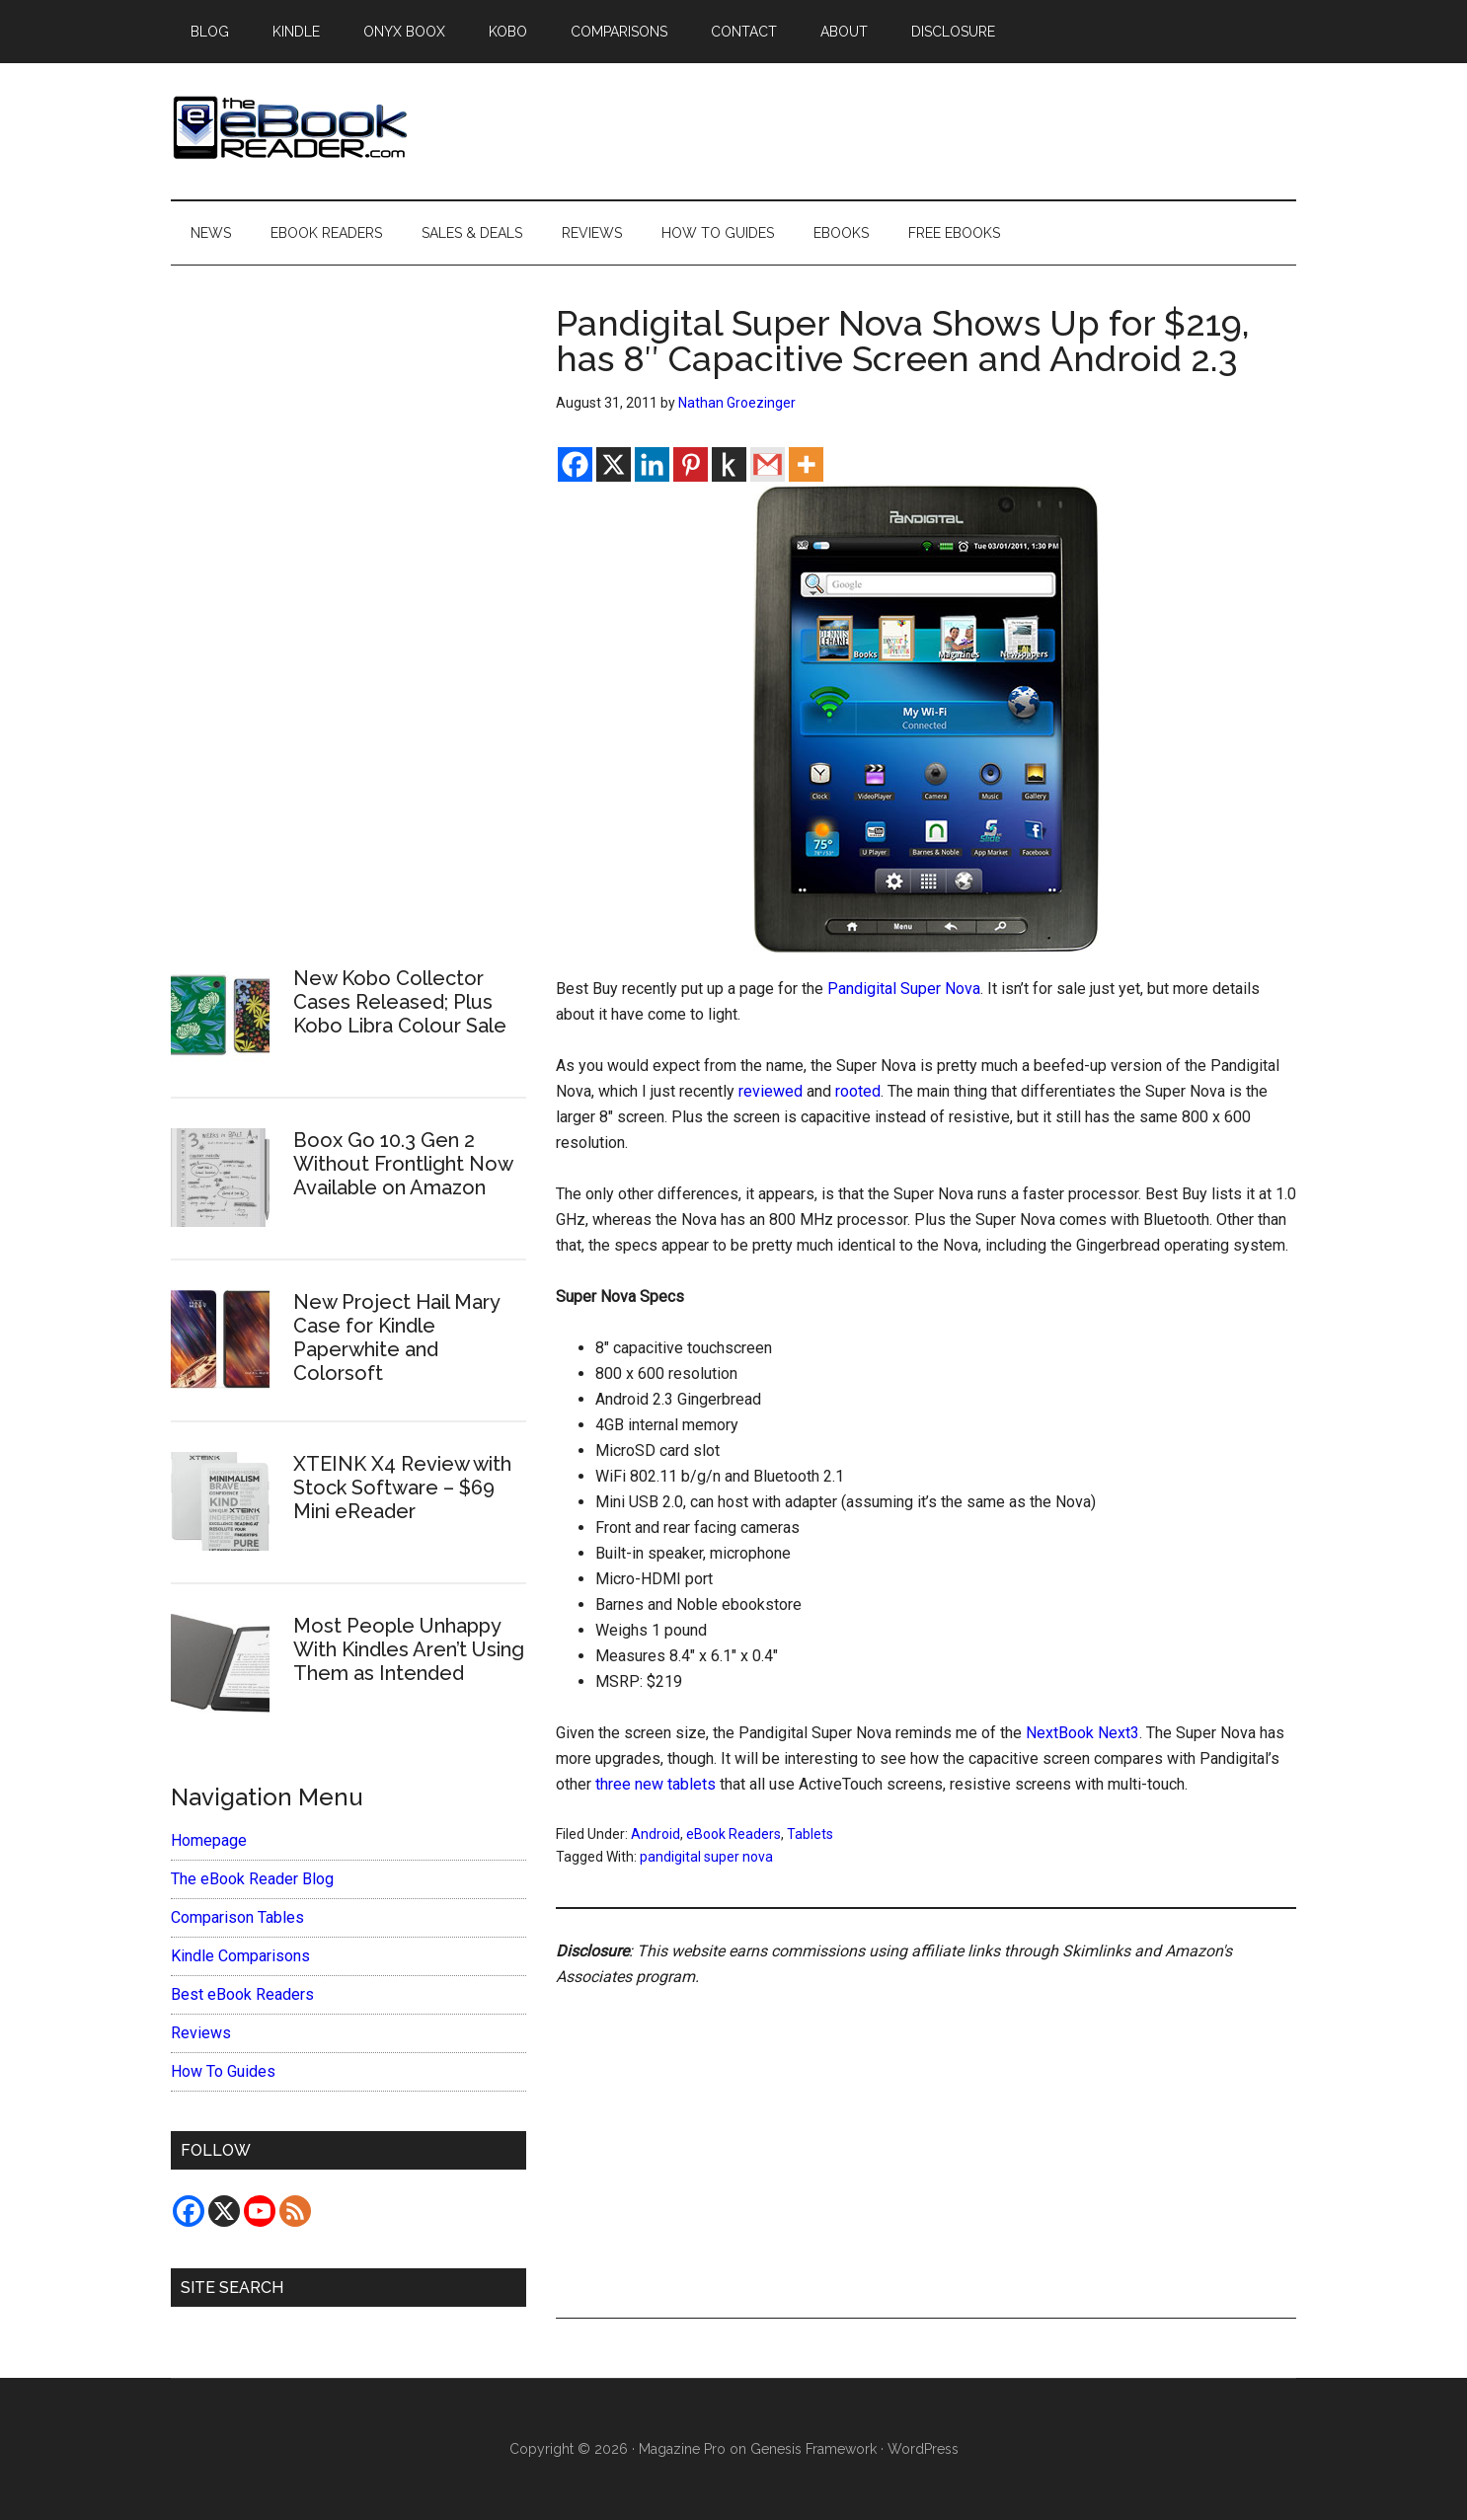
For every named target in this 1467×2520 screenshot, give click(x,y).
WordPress (923, 2449)
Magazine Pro (682, 2449)
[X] (613, 464)
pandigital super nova (706, 1857)
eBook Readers (733, 1834)
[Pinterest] (690, 464)
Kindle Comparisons (240, 1956)
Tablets (810, 1834)
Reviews (201, 2033)
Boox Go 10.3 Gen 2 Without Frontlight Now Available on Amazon (402, 1163)
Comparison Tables (237, 1917)
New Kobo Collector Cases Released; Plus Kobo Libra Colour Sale (399, 1001)
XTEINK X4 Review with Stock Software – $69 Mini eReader (402, 1487)
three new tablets (655, 1784)
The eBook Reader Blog (252, 1879)
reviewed (770, 1091)
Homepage (209, 1840)
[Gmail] (767, 464)
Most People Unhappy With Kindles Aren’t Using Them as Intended (408, 1649)
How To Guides (223, 2071)
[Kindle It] (729, 464)
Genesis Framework (813, 2449)
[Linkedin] (652, 464)
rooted (858, 1091)
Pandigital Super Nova (903, 988)
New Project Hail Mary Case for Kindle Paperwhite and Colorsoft (396, 1337)
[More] (806, 464)
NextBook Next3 (1082, 1732)
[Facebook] (575, 464)
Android (655, 1834)
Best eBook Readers (242, 1994)
